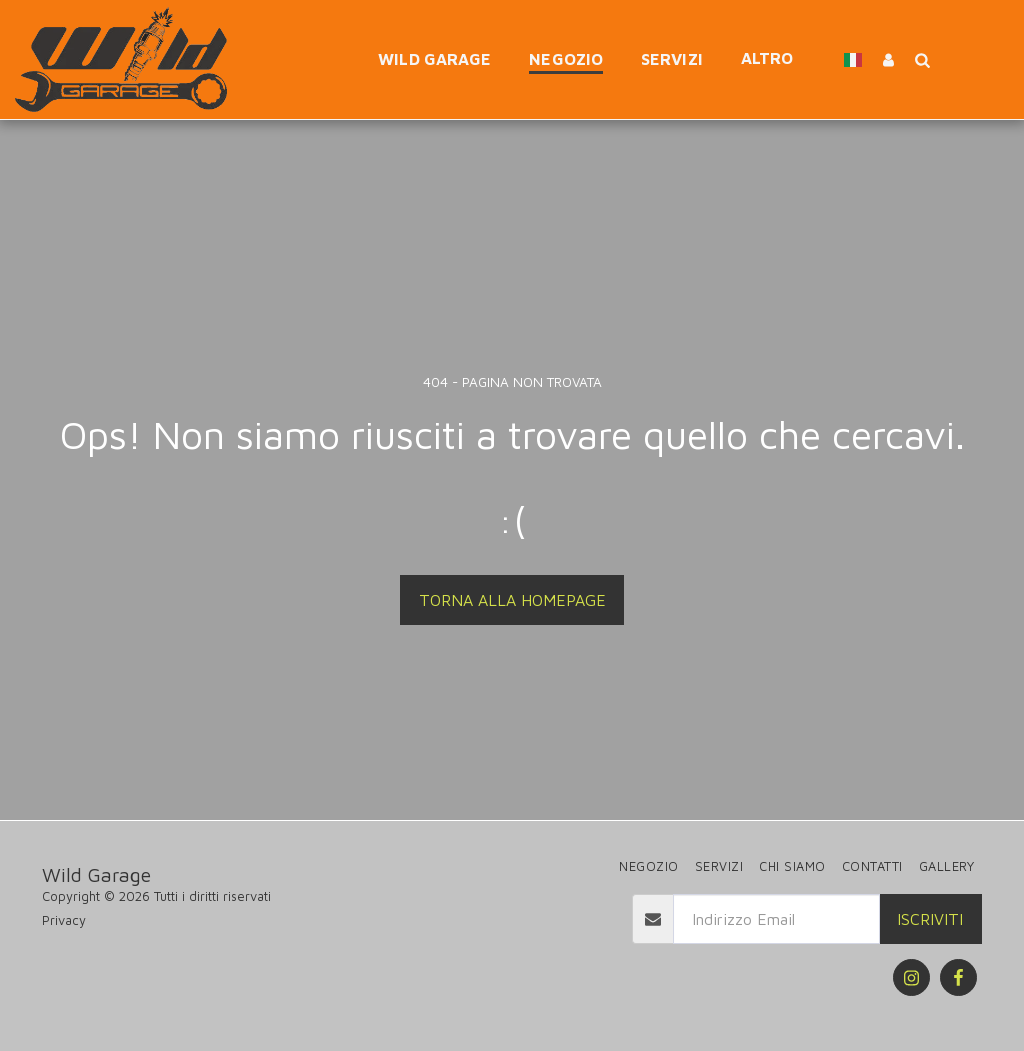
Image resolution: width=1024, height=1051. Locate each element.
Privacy (64, 920)
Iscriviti (930, 919)
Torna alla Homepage (512, 600)
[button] (922, 59)
